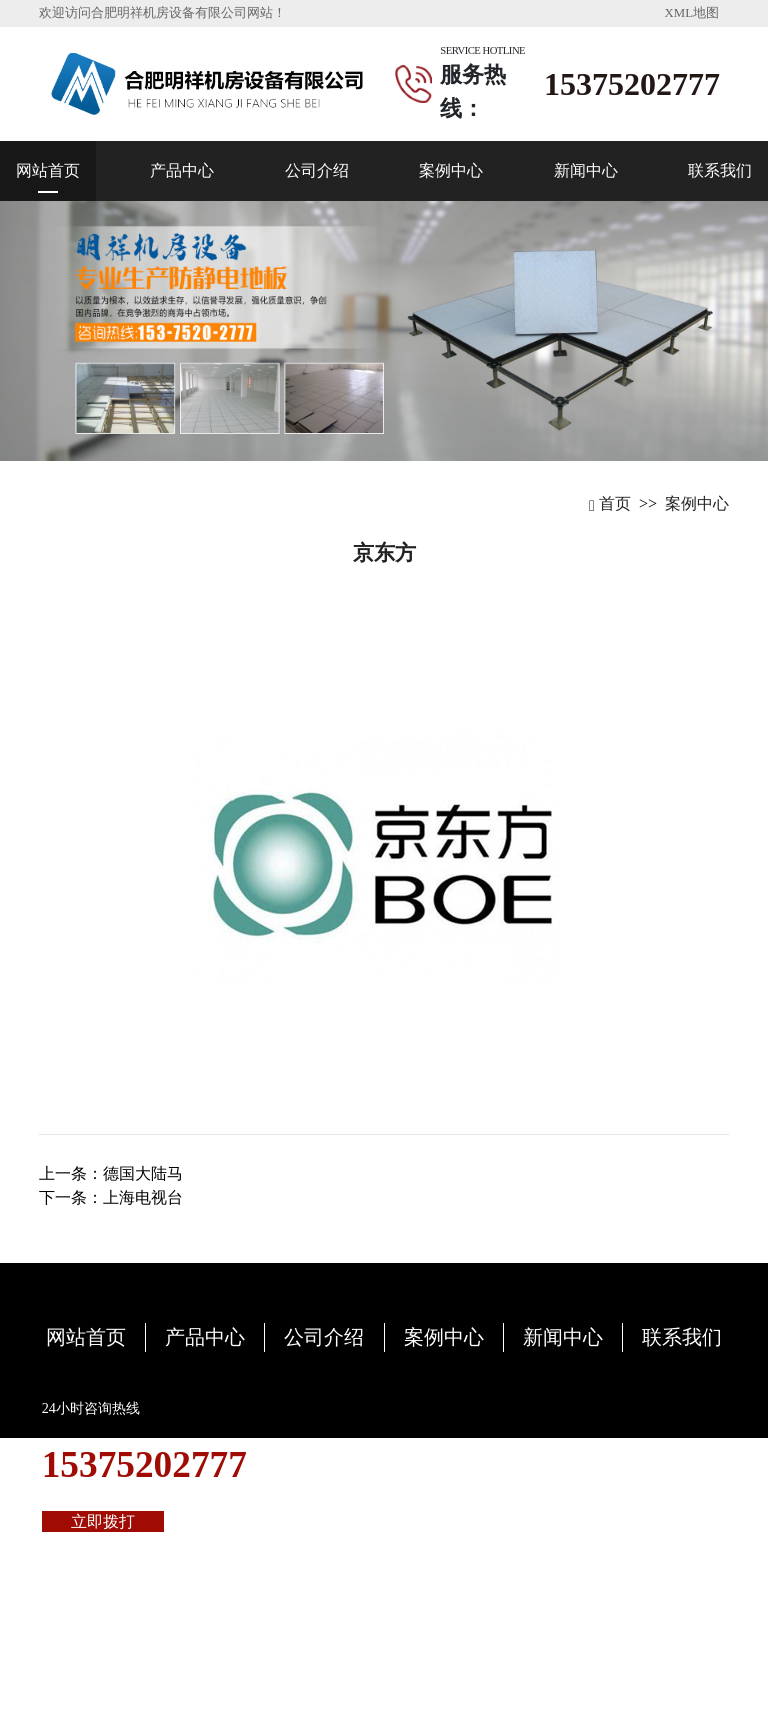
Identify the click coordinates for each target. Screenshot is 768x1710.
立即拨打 (103, 1521)
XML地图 (692, 13)
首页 (610, 503)
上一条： (111, 1173)
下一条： (111, 1197)
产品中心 (182, 170)
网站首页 (48, 170)
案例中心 (451, 170)
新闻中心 (586, 170)
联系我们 (720, 170)
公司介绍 (317, 170)
